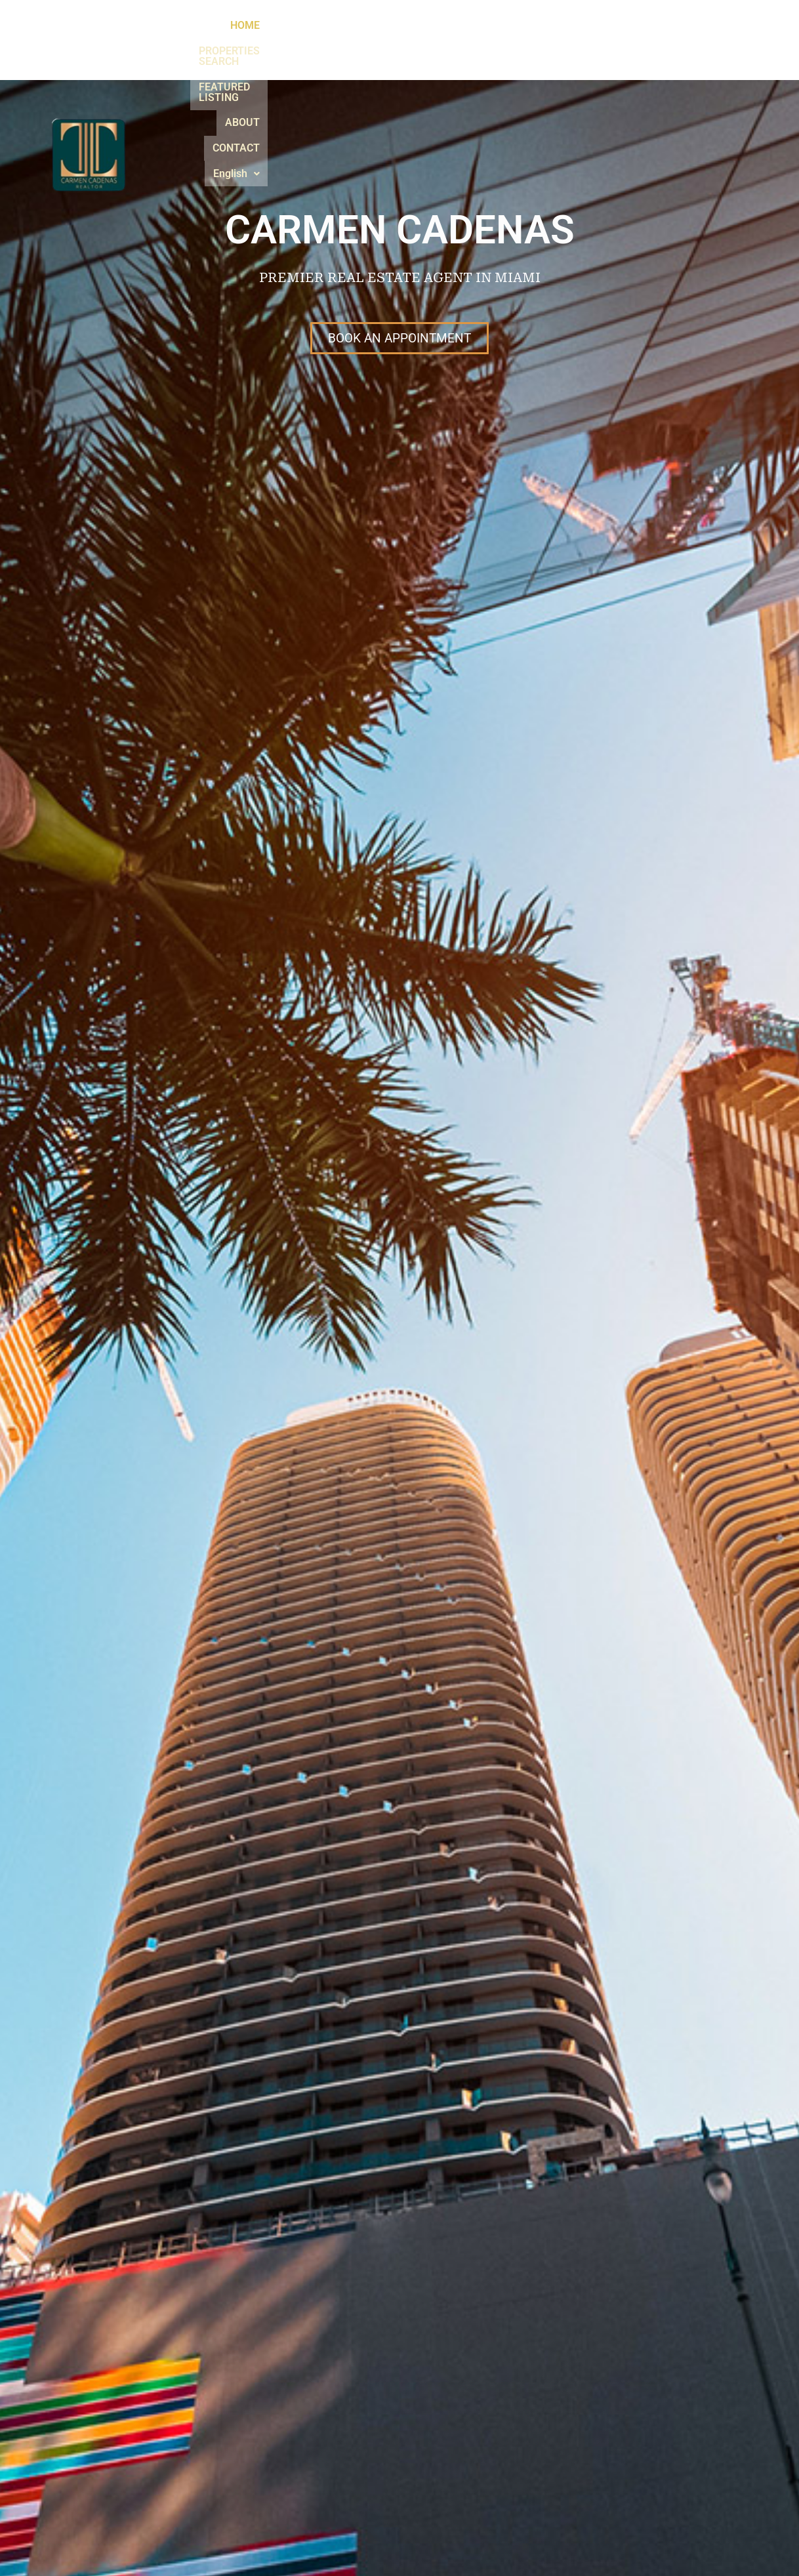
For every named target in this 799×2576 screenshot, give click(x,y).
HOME (271, 44)
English (687, 44)
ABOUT (560, 44)
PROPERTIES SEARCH (357, 44)
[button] (687, 45)
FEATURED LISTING (476, 44)
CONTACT (620, 44)
